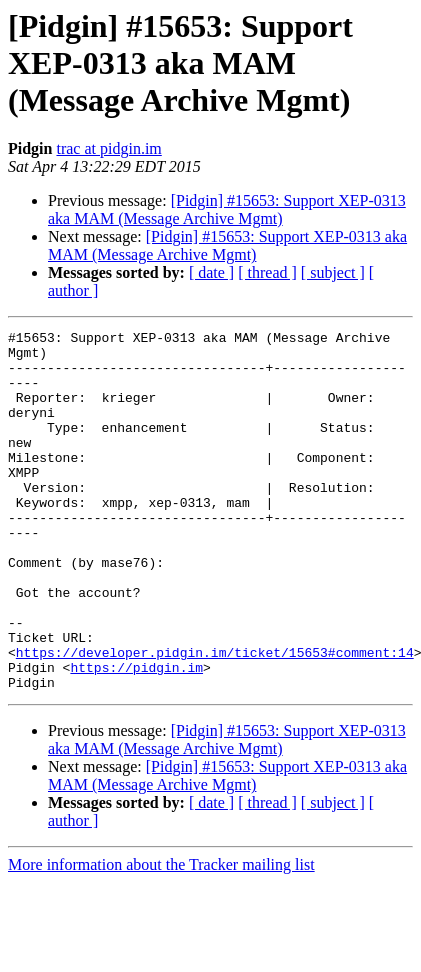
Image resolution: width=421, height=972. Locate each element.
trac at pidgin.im (108, 148)
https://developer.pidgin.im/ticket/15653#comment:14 (215, 718)
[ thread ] (267, 272)
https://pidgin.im (136, 736)
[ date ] (211, 272)
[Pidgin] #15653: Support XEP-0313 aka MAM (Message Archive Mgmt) (227, 209)
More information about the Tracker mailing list (161, 936)
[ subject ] (333, 272)
